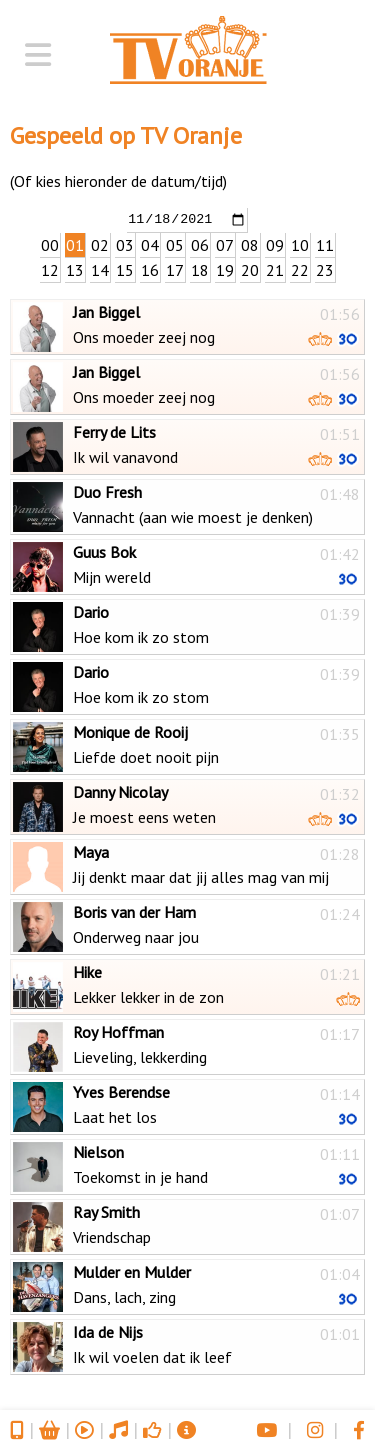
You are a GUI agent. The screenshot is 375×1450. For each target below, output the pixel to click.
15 (125, 269)
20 (250, 269)
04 (150, 244)
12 (50, 269)
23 (325, 269)
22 (300, 269)
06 (200, 244)
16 (150, 269)
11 (325, 244)
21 (275, 269)
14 (100, 269)
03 (125, 244)
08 (250, 244)
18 (200, 269)
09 (275, 244)
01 (75, 244)
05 (175, 244)
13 (75, 269)
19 (225, 269)
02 (100, 244)
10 (300, 244)
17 (175, 269)
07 (225, 244)
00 (50, 244)
